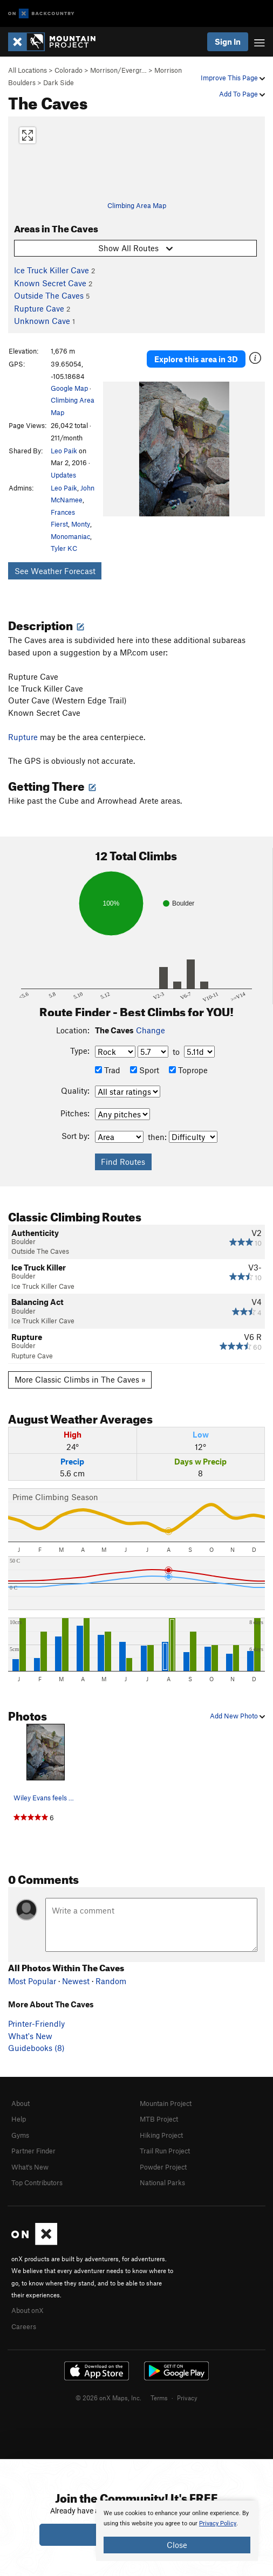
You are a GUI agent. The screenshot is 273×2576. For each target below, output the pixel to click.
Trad (107, 1070)
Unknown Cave (42, 321)
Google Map (69, 388)
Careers (23, 2326)
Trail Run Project (165, 2150)
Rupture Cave (39, 308)
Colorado (68, 70)
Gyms (20, 2135)
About (20, 2103)
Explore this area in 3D (196, 359)
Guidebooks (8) (36, 2048)
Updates (63, 475)
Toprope (188, 1070)
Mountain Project (166, 2103)
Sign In (228, 41)
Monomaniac (70, 536)
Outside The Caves (49, 295)
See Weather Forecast (55, 571)
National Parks (162, 2182)
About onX (27, 2310)
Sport (144, 1070)
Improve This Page (233, 77)
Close (177, 2545)
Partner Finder (33, 2150)
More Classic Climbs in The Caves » (80, 1379)
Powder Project (163, 2167)
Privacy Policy (217, 2523)
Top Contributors (37, 2182)
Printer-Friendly (36, 2023)
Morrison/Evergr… (118, 70)
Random (110, 1981)
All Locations (27, 70)
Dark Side (58, 82)
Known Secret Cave (50, 283)
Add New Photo (237, 1715)
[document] (177, 2530)
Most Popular (32, 1981)
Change (150, 1030)
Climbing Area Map (136, 205)
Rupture (23, 737)
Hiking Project (161, 2135)
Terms (159, 2397)
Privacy (187, 2397)
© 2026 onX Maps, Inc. (108, 2397)
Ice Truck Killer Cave (51, 270)
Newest (76, 1981)
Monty (80, 524)
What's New (30, 2036)
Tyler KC (64, 548)
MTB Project (159, 2119)
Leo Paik (64, 450)
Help (18, 2119)
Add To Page (242, 93)
